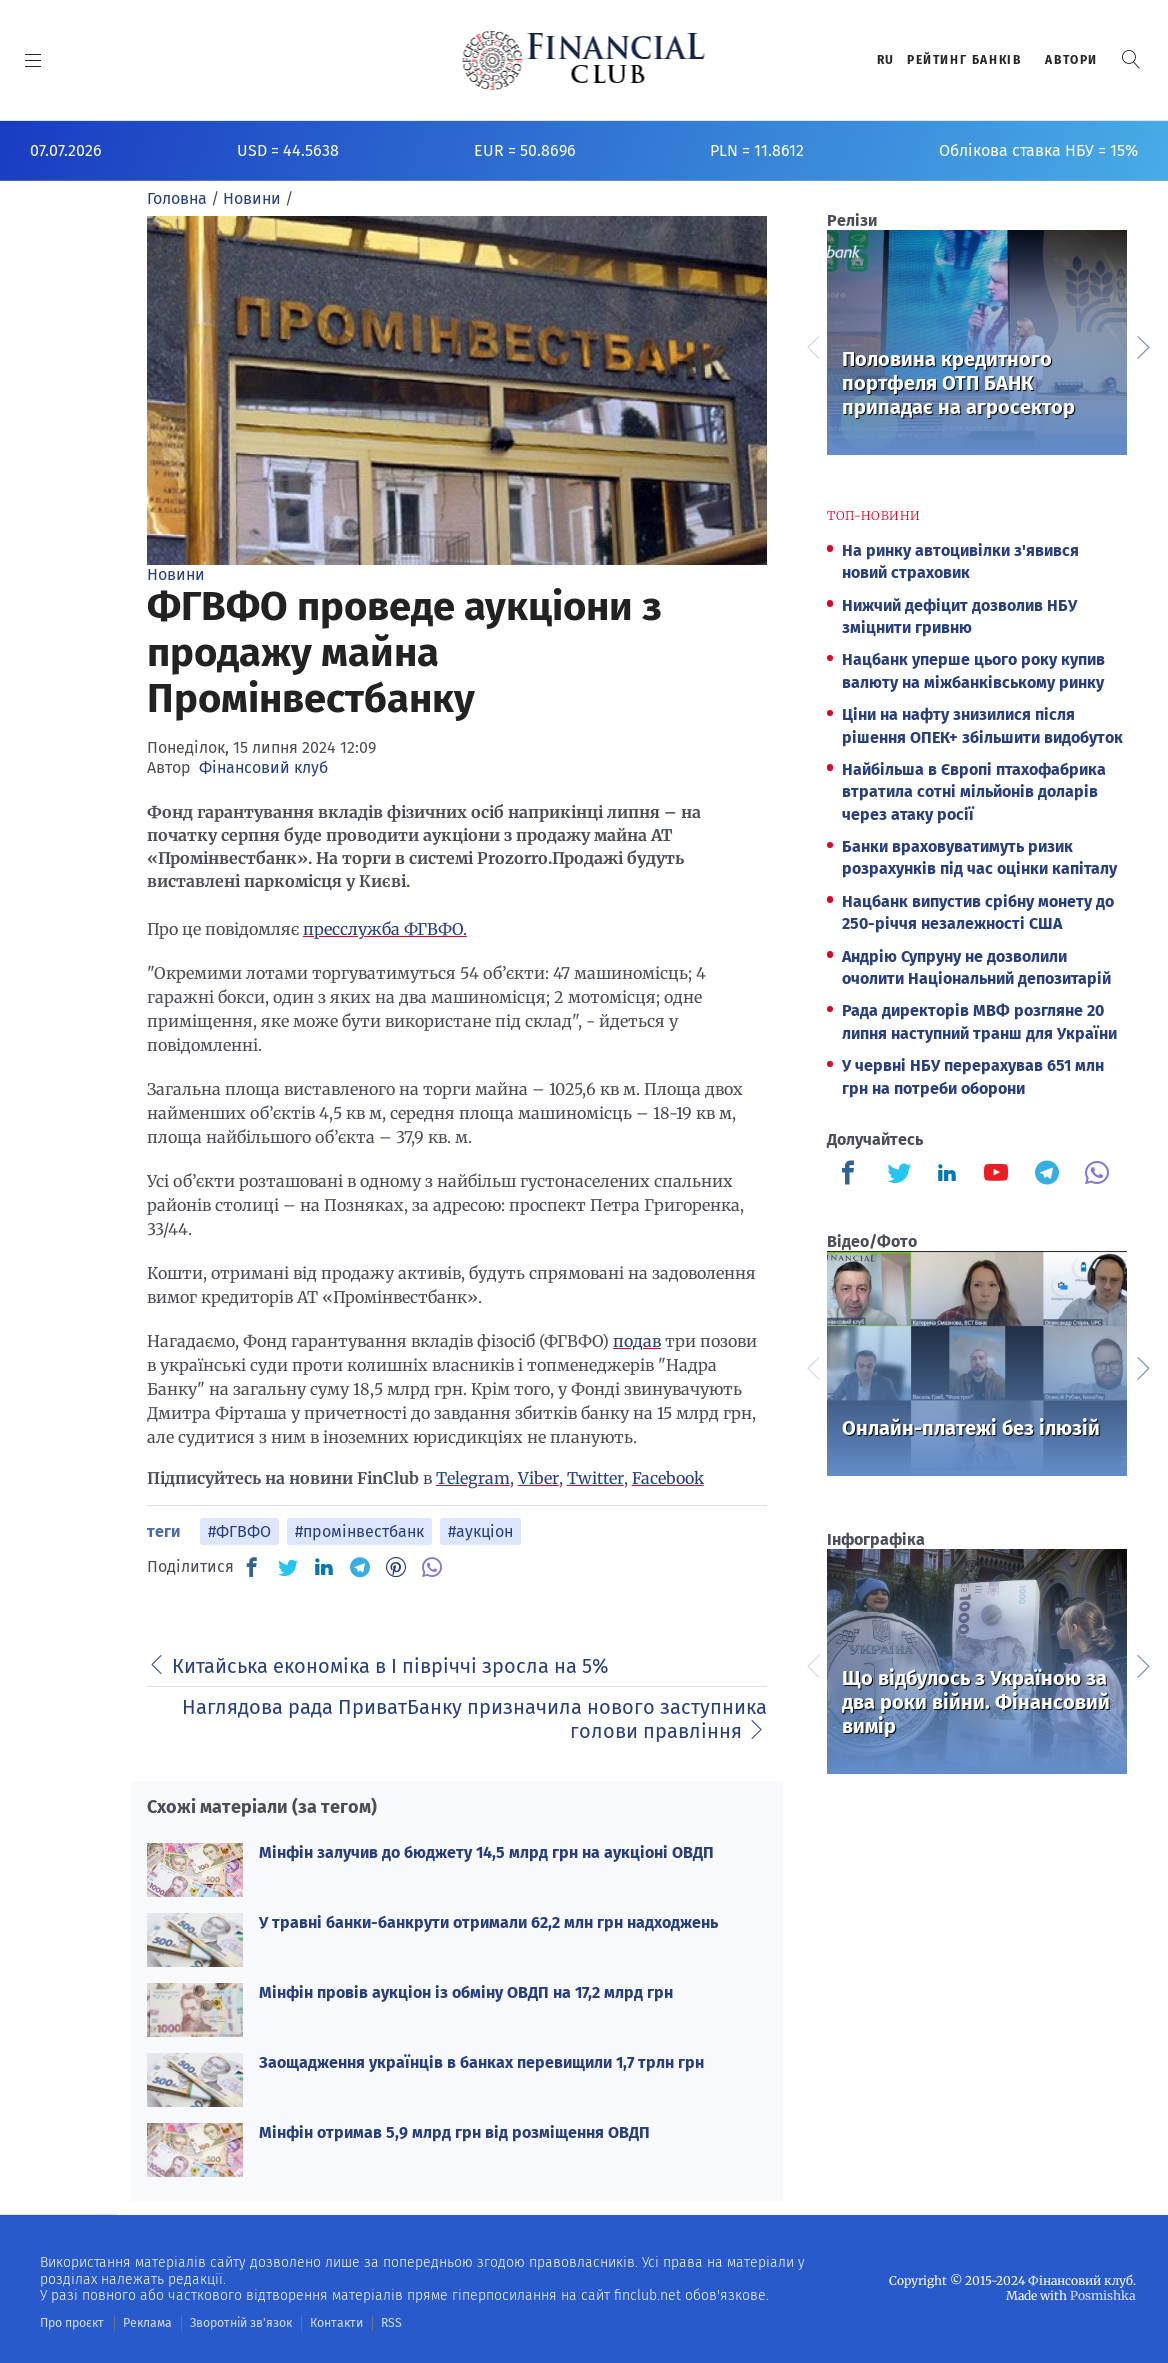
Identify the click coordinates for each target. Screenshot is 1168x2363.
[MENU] (33, 60)
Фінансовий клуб (263, 767)
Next (1142, 345)
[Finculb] (852, 1175)
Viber (538, 1478)
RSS (387, 2323)
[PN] (396, 1567)
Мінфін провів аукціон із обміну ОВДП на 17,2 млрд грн (466, 1992)
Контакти (333, 2323)
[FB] (252, 1567)
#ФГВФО (239, 1531)
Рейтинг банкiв (964, 60)
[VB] (432, 1567)
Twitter (595, 1478)
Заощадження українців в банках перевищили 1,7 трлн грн (481, 2062)
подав (637, 1341)
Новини (176, 574)
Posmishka (1103, 2295)
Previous (812, 345)
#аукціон (480, 1531)
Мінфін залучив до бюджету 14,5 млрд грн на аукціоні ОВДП (486, 1852)
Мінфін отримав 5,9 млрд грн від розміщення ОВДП (454, 2132)
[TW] (288, 1567)
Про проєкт (71, 2323)
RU (886, 60)
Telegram (473, 1478)
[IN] (324, 1568)
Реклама (146, 2323)
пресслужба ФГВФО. (385, 929)
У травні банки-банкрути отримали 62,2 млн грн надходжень (488, 1922)
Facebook (668, 1478)
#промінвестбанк (359, 1531)
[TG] (360, 1567)
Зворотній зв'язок (239, 2323)
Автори (1071, 60)
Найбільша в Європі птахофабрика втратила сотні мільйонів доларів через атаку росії (974, 792)
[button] (1131, 59)
